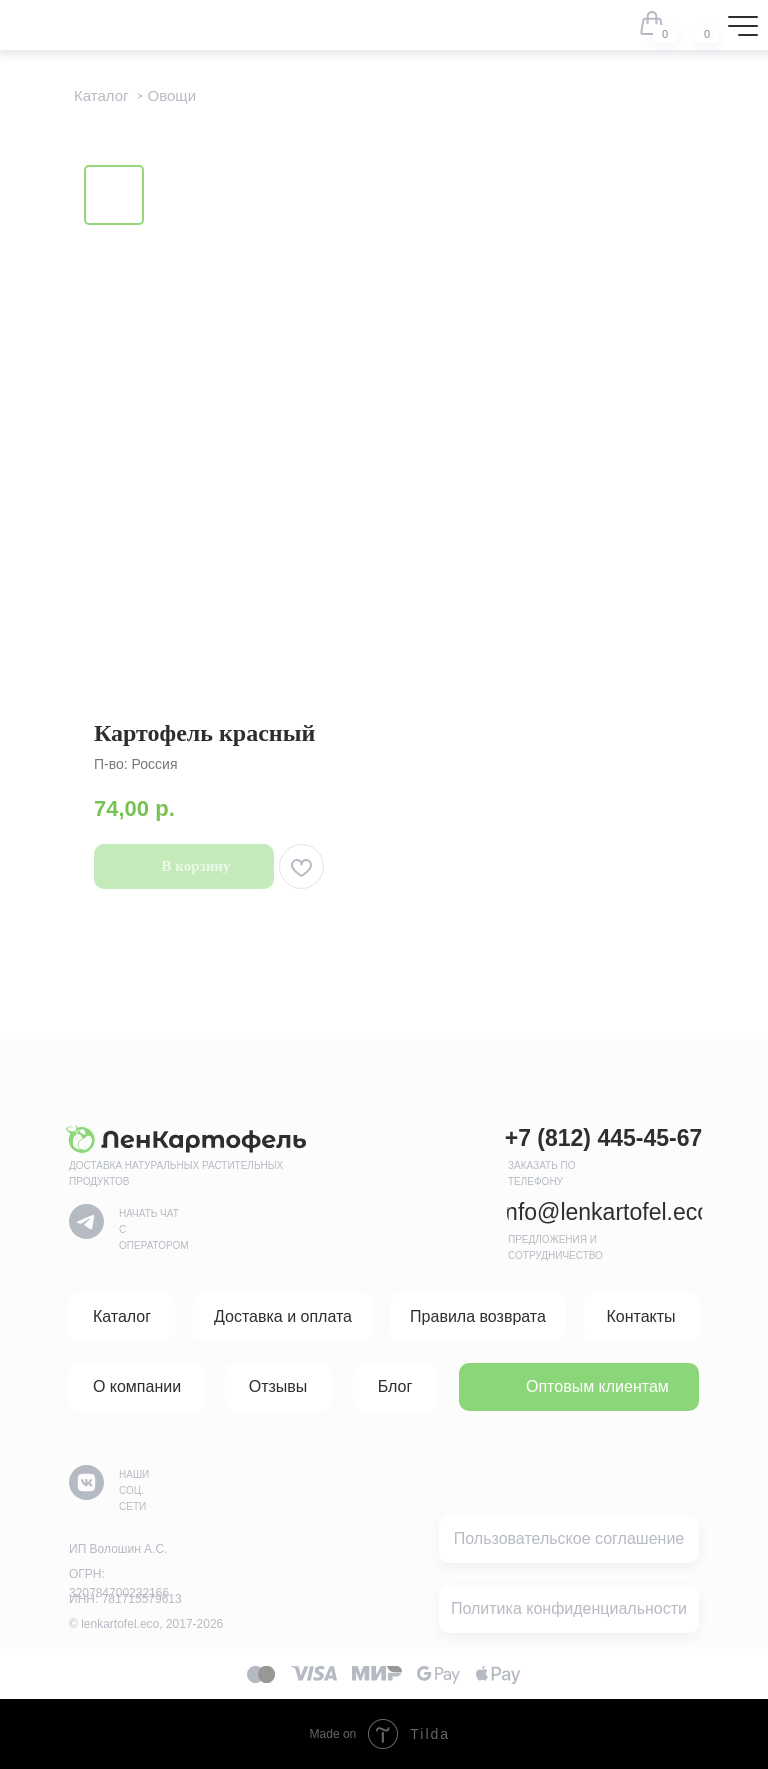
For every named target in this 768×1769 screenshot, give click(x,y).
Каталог (101, 95)
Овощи (172, 95)
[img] (694, 23)
